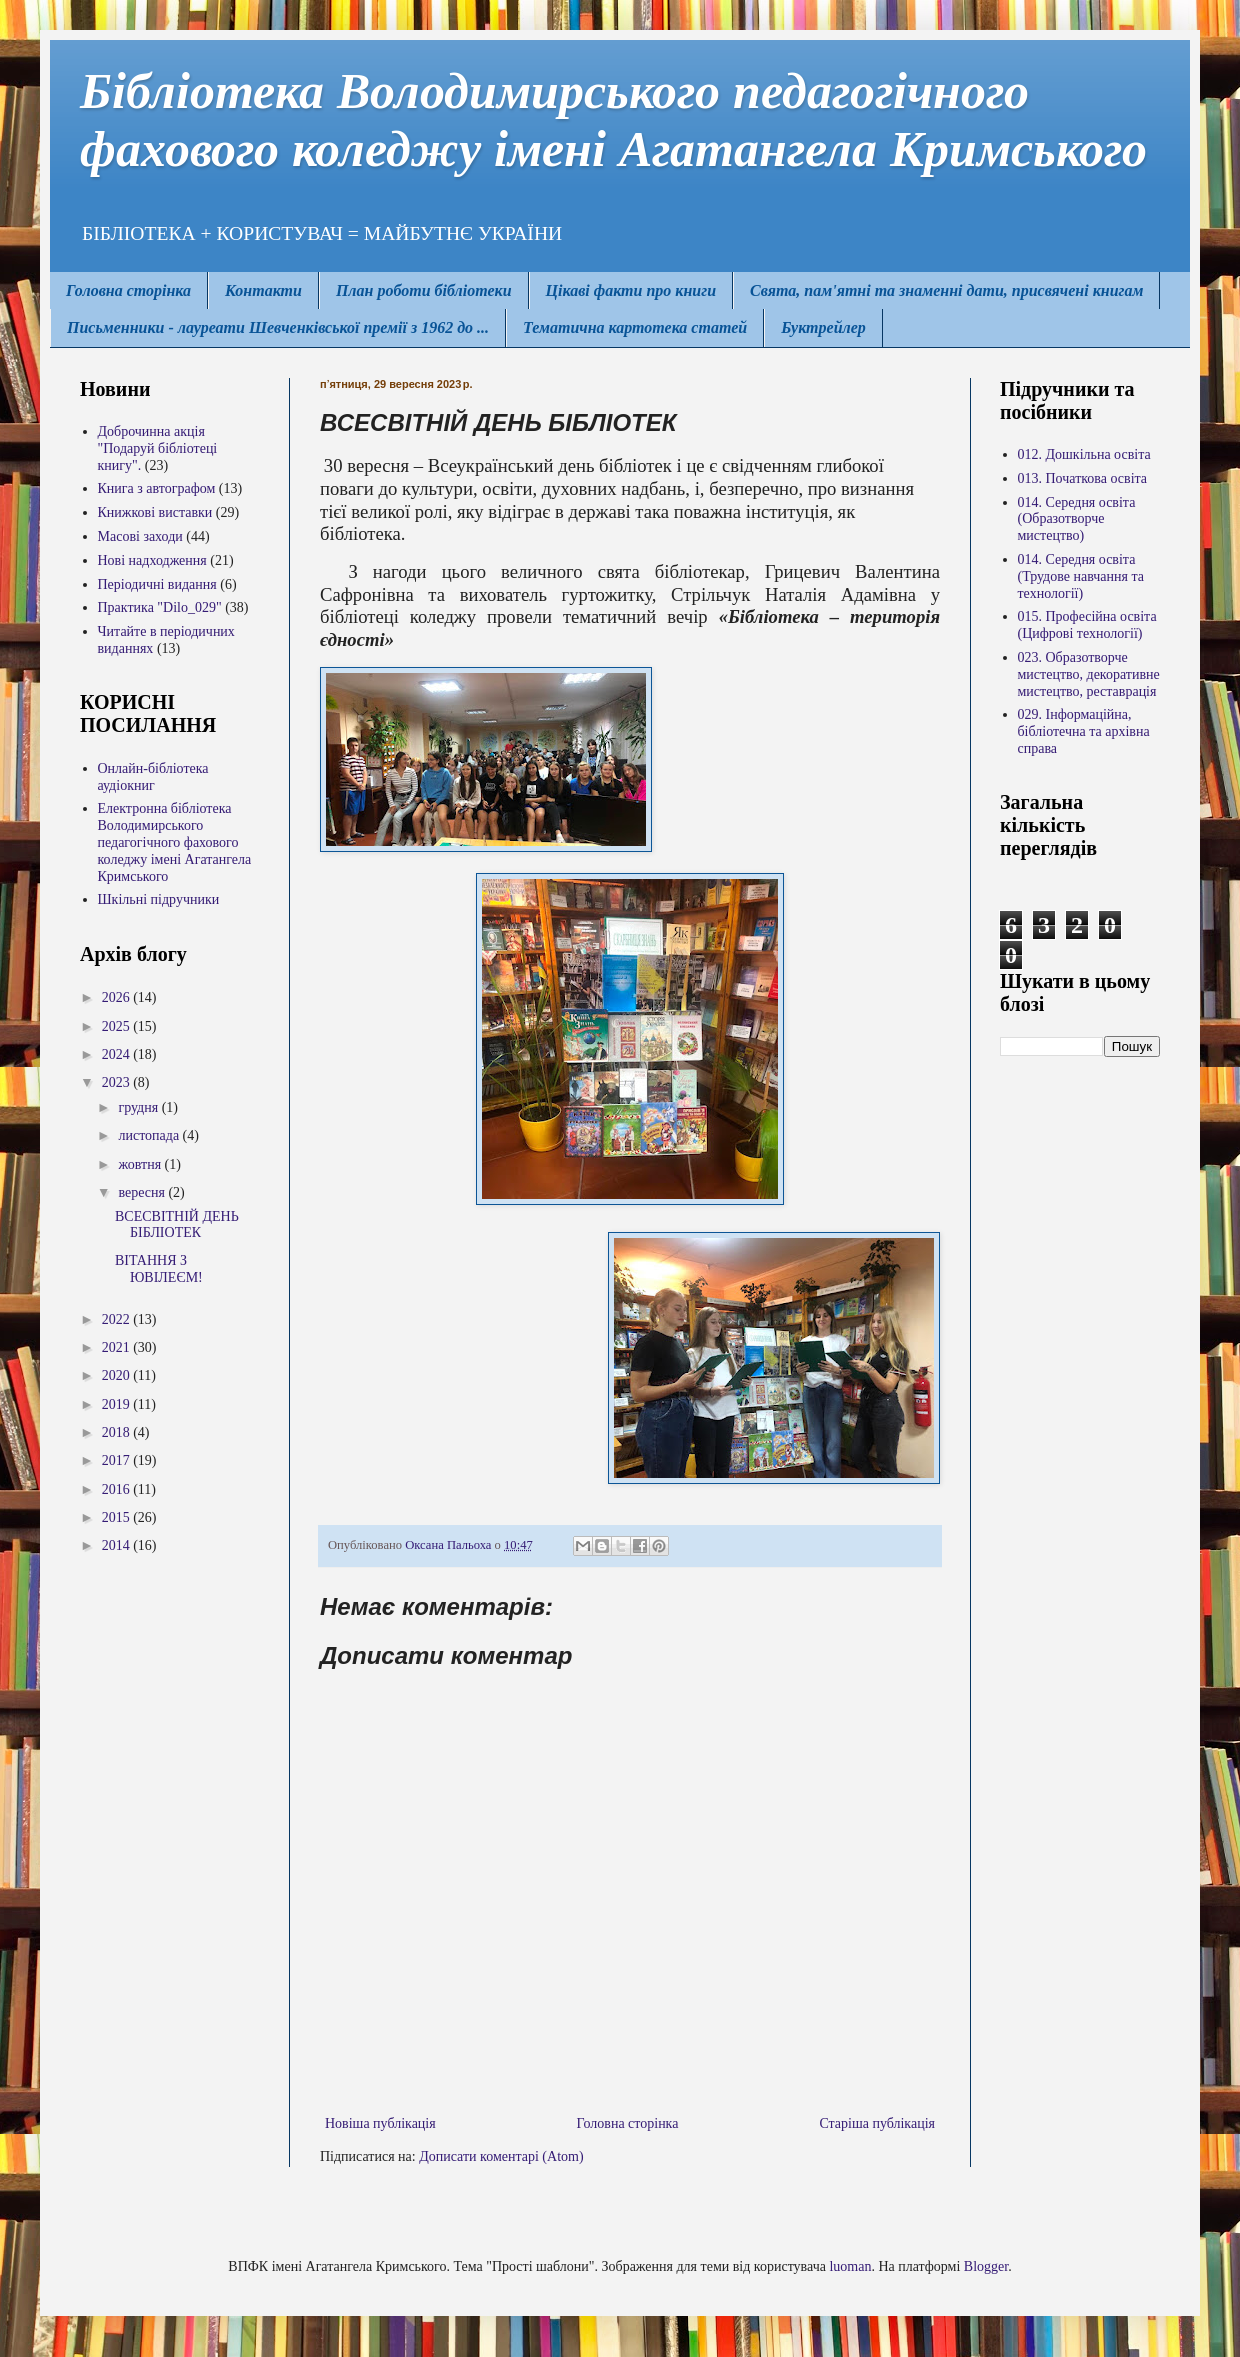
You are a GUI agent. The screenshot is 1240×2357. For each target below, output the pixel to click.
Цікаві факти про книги (631, 290)
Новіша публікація (380, 2123)
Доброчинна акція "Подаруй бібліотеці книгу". (158, 448)
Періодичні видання (157, 584)
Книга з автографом (157, 488)
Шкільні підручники (159, 899)
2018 (118, 1432)
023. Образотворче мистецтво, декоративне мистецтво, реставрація (1089, 674)
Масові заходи (140, 536)
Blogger (986, 2266)
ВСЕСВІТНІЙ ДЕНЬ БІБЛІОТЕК (177, 1225)
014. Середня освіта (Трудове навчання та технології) (1081, 576)
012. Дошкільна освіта (1084, 454)
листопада (150, 1135)
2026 (118, 997)
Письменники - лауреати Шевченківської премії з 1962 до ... (278, 327)
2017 (118, 1460)
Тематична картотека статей (635, 327)
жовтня (141, 1164)
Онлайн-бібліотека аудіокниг (153, 777)
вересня (143, 1192)
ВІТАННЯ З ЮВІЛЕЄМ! (159, 1269)
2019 (118, 1404)
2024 (118, 1054)
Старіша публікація (877, 2123)
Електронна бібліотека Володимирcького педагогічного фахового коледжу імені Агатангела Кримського (175, 842)
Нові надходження (152, 560)
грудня (139, 1107)
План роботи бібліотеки (424, 290)
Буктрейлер (823, 327)
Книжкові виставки (155, 512)
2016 (118, 1489)
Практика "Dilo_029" (160, 607)
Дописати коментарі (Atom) (501, 2156)
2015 (118, 1517)
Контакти (263, 290)
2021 (118, 1347)
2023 (118, 1082)
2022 (118, 1319)
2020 (118, 1375)
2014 (118, 1545)
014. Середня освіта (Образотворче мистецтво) (1077, 519)
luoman (850, 2266)
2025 (118, 1026)
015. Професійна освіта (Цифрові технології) (1087, 625)
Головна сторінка (128, 290)
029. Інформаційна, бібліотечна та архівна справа (1084, 731)
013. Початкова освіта (1083, 478)
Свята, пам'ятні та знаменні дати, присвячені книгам (946, 290)
